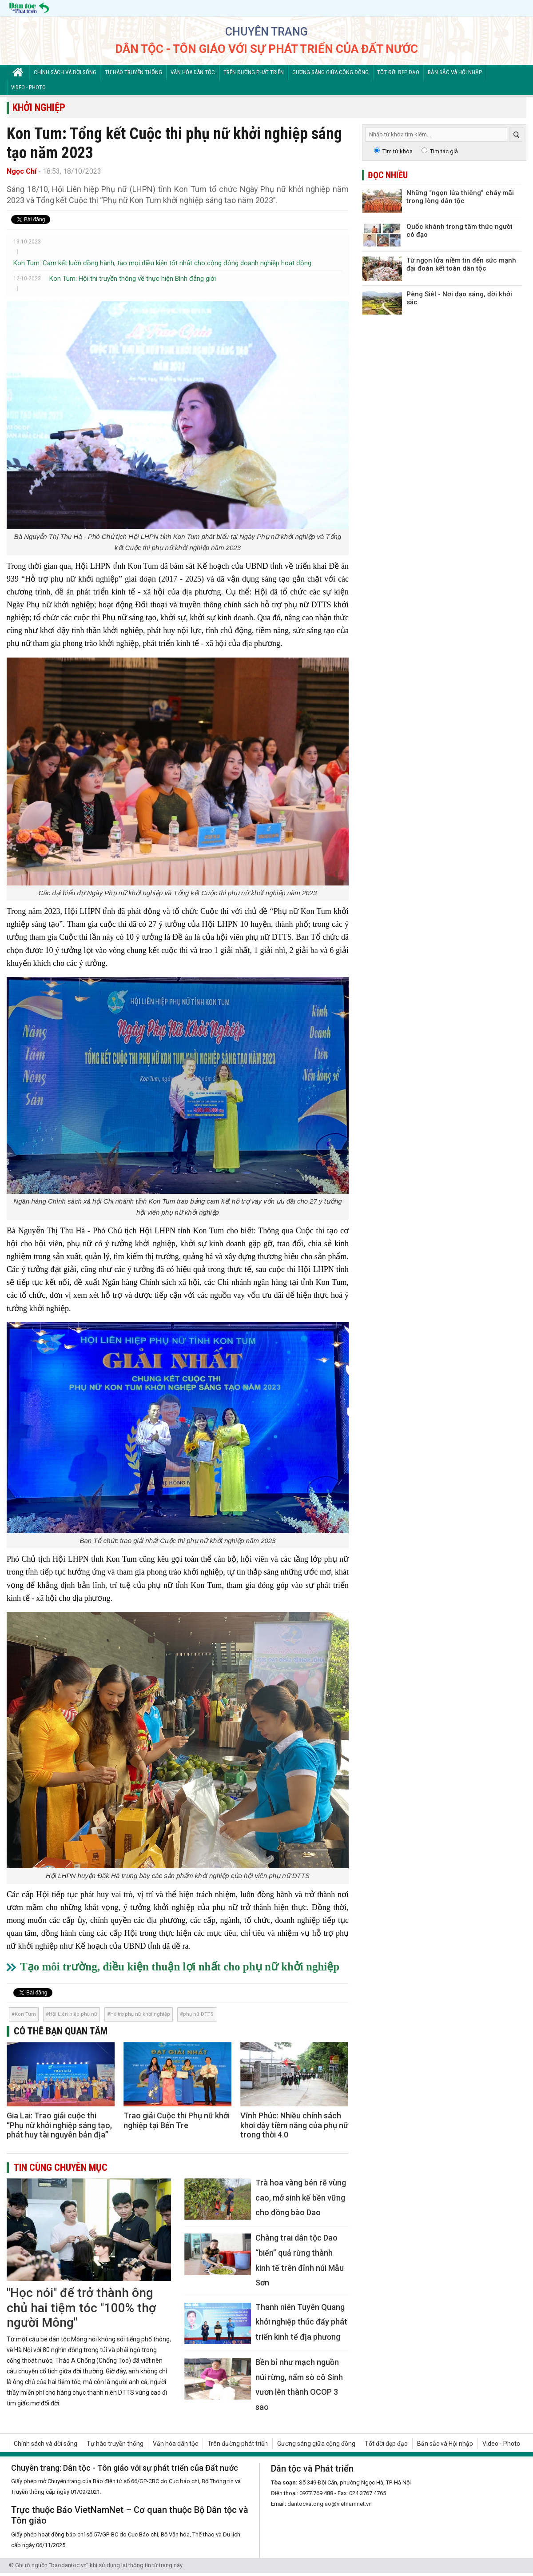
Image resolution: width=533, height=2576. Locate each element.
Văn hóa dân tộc (193, 72)
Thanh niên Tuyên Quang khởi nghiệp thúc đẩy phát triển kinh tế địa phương (301, 2321)
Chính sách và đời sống (65, 72)
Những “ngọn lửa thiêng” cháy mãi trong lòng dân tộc (460, 197)
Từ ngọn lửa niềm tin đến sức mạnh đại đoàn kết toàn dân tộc (461, 264)
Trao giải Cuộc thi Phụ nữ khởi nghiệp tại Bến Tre (176, 2120)
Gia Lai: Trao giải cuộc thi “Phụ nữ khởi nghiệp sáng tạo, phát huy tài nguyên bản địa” (59, 2125)
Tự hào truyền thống (133, 72)
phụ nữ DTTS (198, 2014)
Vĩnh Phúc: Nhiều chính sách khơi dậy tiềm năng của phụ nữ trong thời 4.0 (294, 2125)
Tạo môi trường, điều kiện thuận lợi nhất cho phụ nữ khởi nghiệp (179, 1967)
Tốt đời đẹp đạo (398, 72)
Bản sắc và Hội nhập (455, 72)
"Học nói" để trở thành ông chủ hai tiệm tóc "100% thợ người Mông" (81, 2307)
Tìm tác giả (444, 151)
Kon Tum (25, 2014)
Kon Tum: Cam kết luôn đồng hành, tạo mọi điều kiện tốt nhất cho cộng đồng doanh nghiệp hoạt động (162, 263)
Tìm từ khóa (397, 151)
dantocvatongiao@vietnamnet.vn (329, 2503)
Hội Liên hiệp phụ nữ (73, 2014)
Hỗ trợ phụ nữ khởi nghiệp (140, 2014)
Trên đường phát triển (253, 72)
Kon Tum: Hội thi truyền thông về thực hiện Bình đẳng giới (132, 279)
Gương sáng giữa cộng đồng (330, 72)
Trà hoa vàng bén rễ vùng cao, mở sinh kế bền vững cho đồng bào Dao (300, 2197)
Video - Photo (28, 87)
